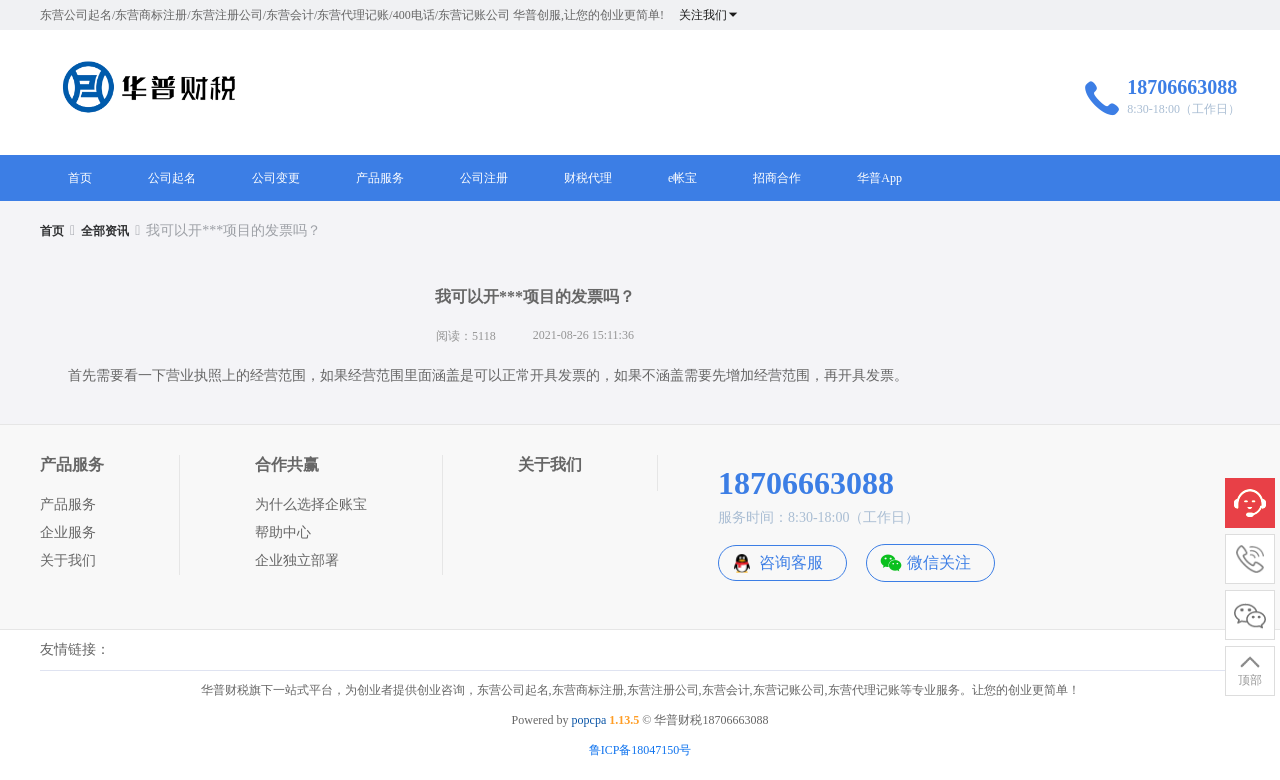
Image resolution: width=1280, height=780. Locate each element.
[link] (52, 230)
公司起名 (172, 178)
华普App (879, 178)
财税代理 (588, 178)
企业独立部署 (297, 560)
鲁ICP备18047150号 (640, 750)
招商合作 (777, 178)
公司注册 (484, 178)
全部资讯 (105, 231)
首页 (80, 178)
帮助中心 (283, 532)
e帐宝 (682, 178)
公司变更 (276, 178)
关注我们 (709, 15)
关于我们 (68, 560)
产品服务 (380, 178)
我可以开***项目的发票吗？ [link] (233, 230)
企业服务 (68, 532)
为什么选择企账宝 (311, 504)
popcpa (589, 720)
